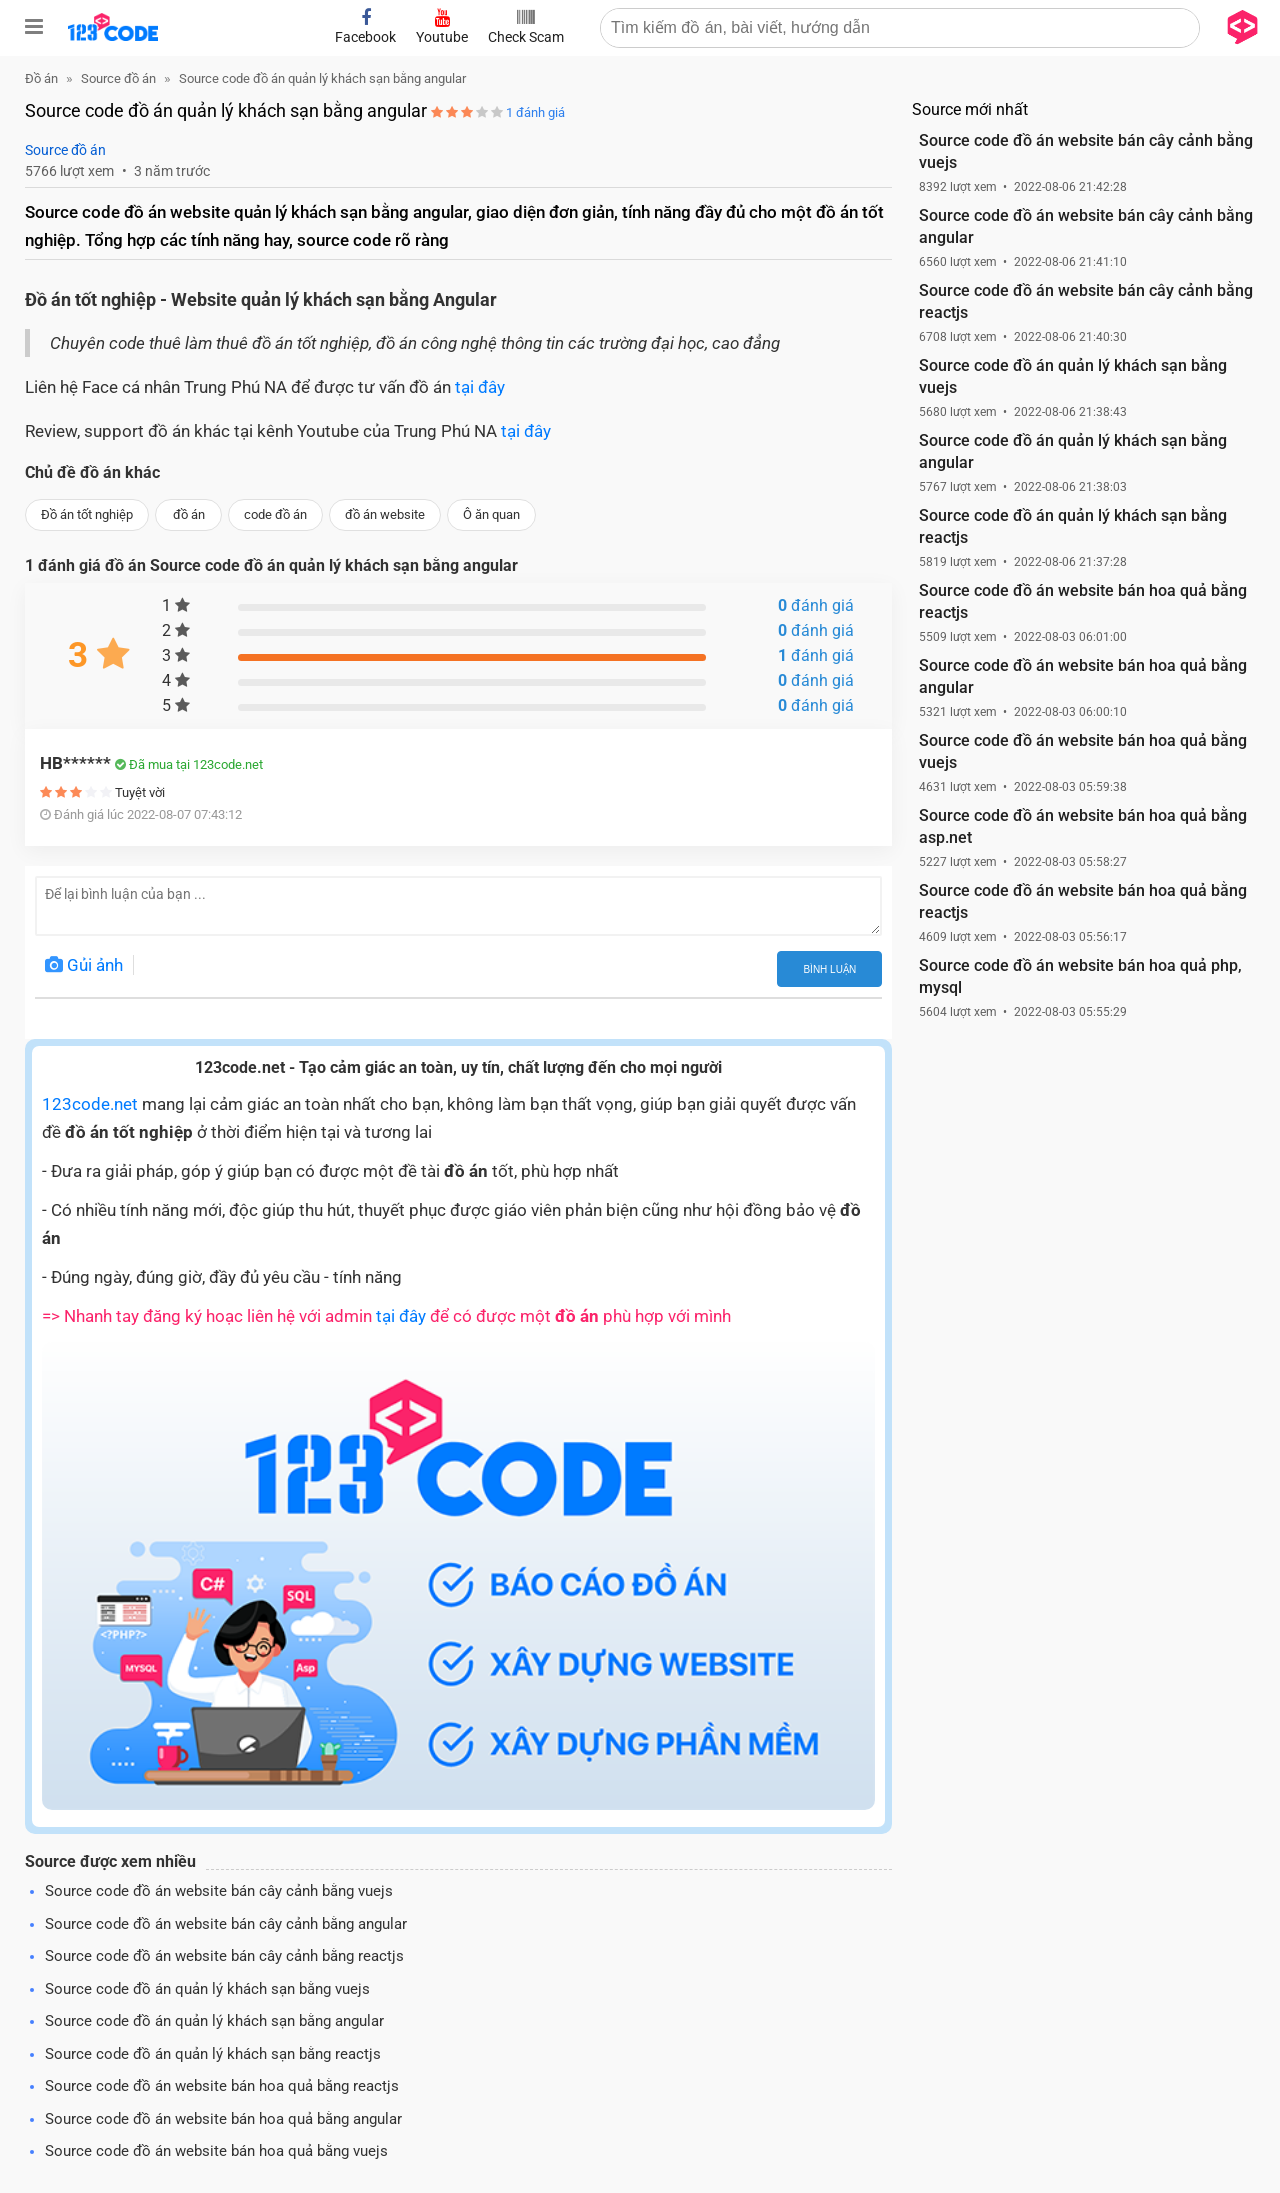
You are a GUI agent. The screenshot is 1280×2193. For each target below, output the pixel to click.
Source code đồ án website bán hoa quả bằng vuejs (216, 2151)
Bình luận (829, 969)
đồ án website (385, 514)
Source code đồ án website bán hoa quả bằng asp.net (1083, 826)
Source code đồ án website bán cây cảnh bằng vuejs (219, 1891)
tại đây (480, 387)
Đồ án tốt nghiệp (87, 514)
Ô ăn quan (491, 514)
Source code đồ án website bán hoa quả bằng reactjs (222, 2086)
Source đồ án (65, 150)
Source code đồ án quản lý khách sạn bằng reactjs (213, 2054)
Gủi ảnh (84, 965)
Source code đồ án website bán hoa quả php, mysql (1080, 976)
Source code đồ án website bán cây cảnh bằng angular (226, 1924)
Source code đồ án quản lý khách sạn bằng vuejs (207, 1989)
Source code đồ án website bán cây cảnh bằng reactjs (224, 1956)
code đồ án (275, 514)
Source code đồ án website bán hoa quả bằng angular (223, 2119)
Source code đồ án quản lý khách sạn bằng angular (214, 2021)
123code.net (90, 1104)
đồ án (189, 514)
